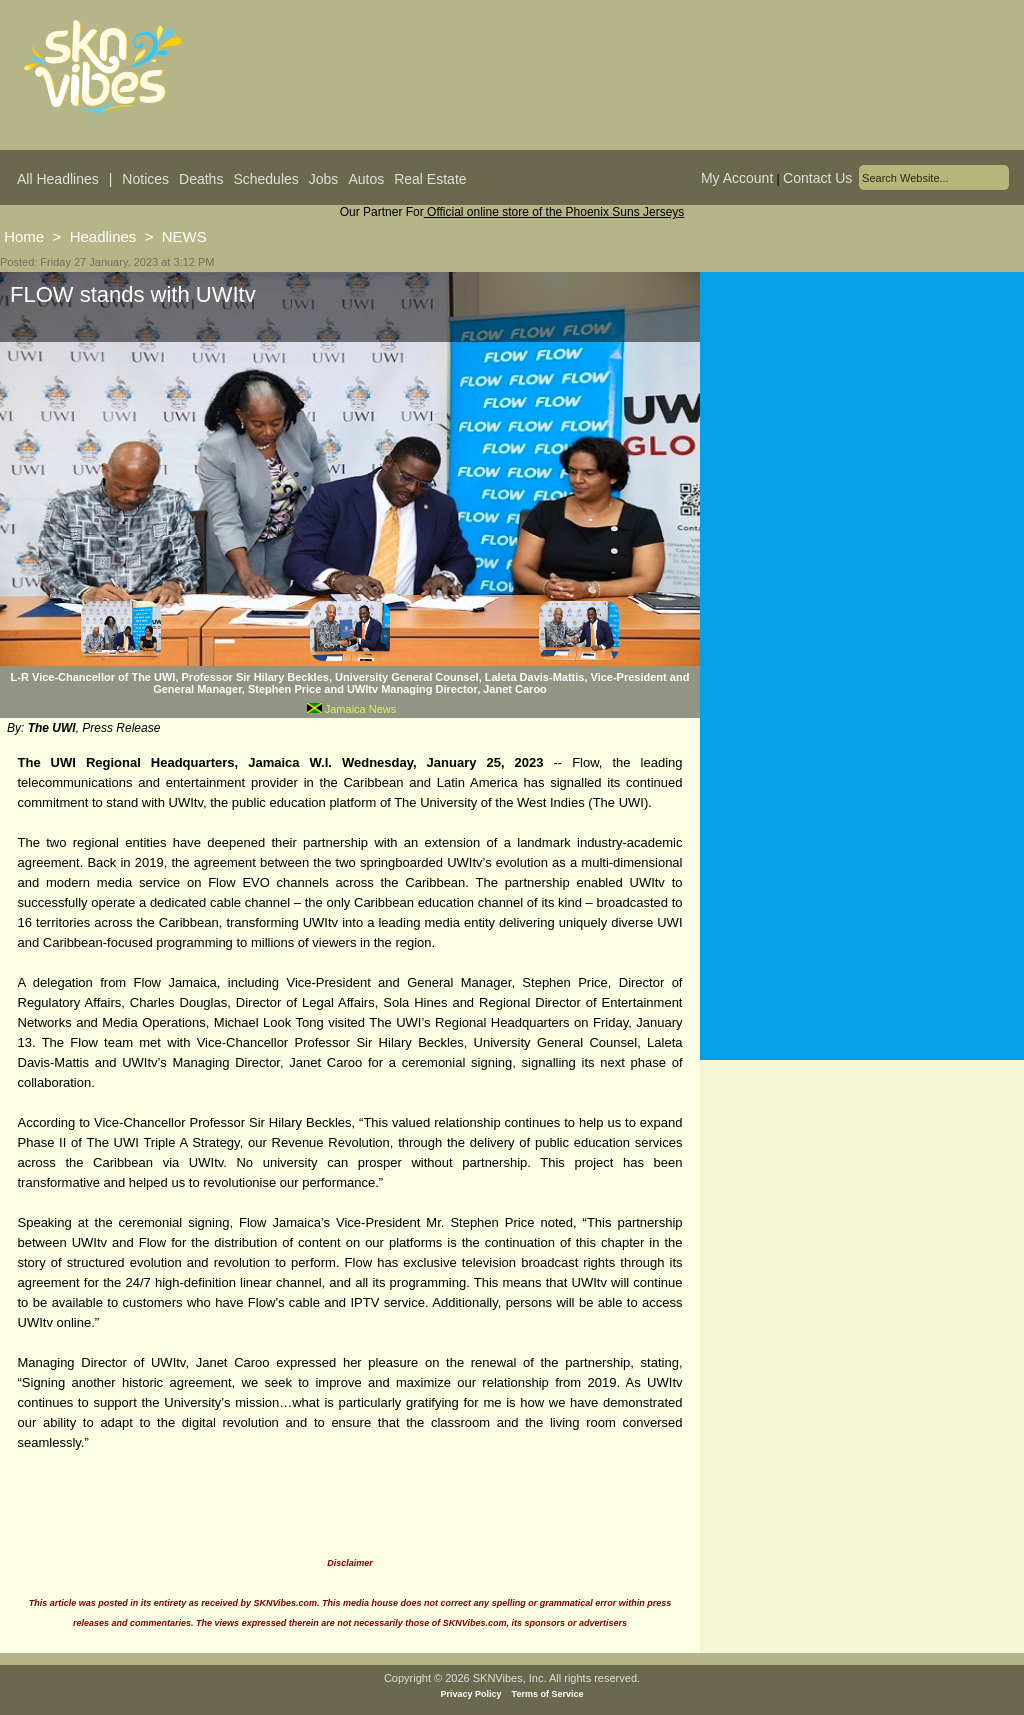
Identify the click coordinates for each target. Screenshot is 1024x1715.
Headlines (103, 236)
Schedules (265, 179)
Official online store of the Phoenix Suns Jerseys (554, 212)
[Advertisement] (862, 469)
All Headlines (58, 179)
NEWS (184, 236)
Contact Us (817, 178)
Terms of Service (548, 1694)
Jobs (324, 179)
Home (24, 236)
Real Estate (430, 179)
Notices (145, 179)
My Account (737, 178)
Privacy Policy (471, 1694)
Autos (366, 179)
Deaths (201, 179)
